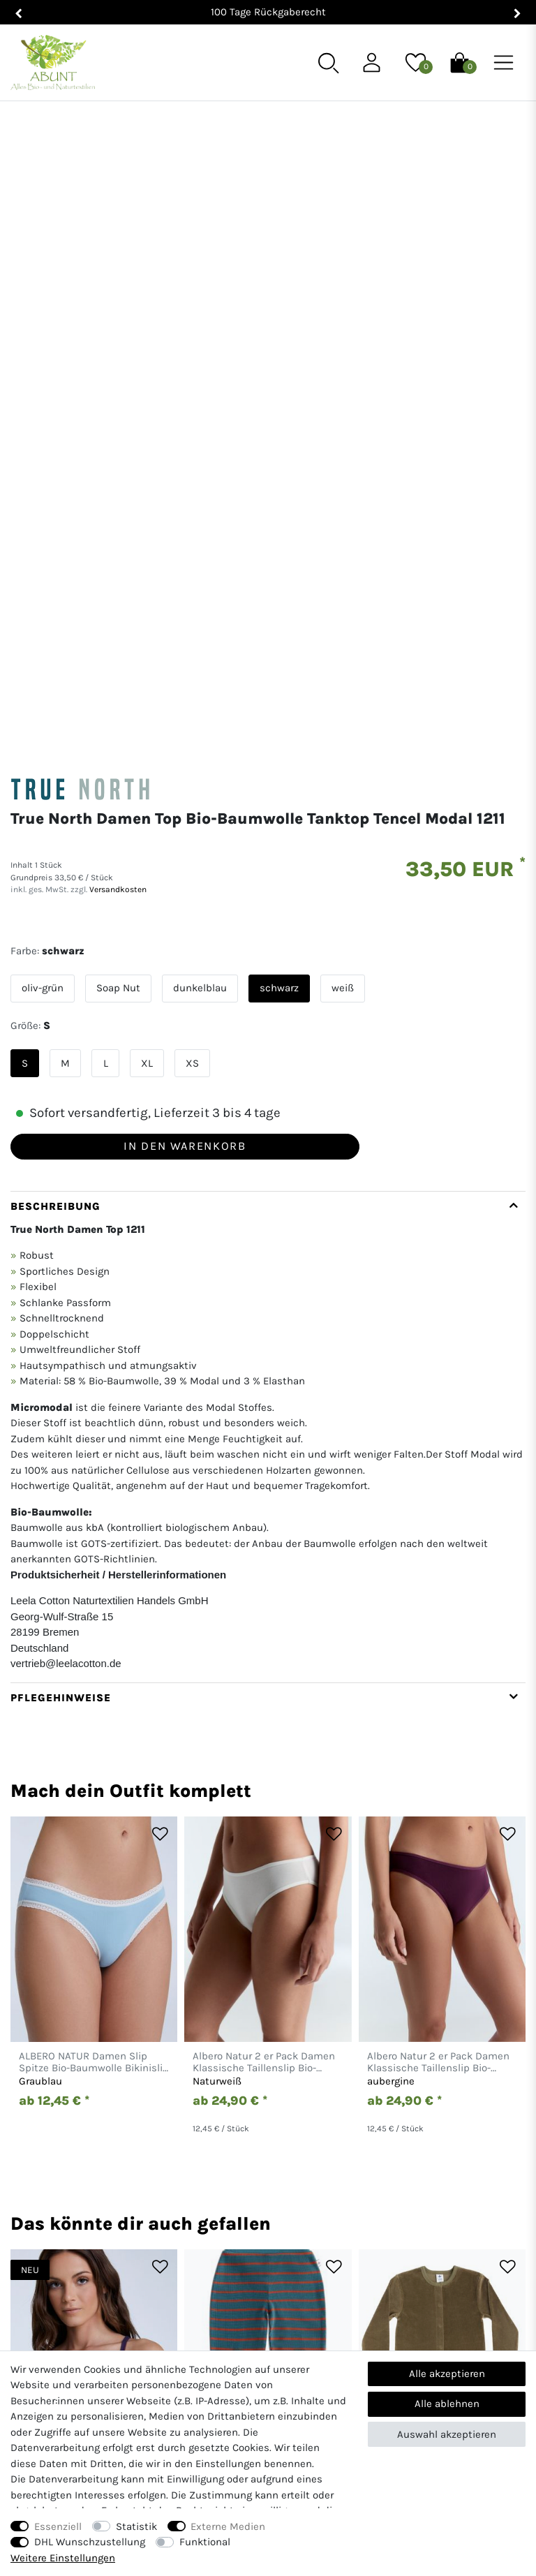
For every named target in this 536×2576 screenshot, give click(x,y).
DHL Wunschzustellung (89, 2542)
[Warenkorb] (459, 61)
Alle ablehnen (447, 2403)
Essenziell (58, 2526)
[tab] (268, 965)
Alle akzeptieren (447, 2373)
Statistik (136, 2526)
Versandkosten (117, 417)
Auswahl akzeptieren (446, 2434)
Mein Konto (89, 2349)
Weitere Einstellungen (62, 2558)
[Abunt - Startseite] (52, 63)
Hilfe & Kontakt (268, 2349)
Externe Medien (228, 2526)
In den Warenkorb (185, 673)
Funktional (204, 2542)
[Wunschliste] (415, 61)
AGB (446, 2349)
